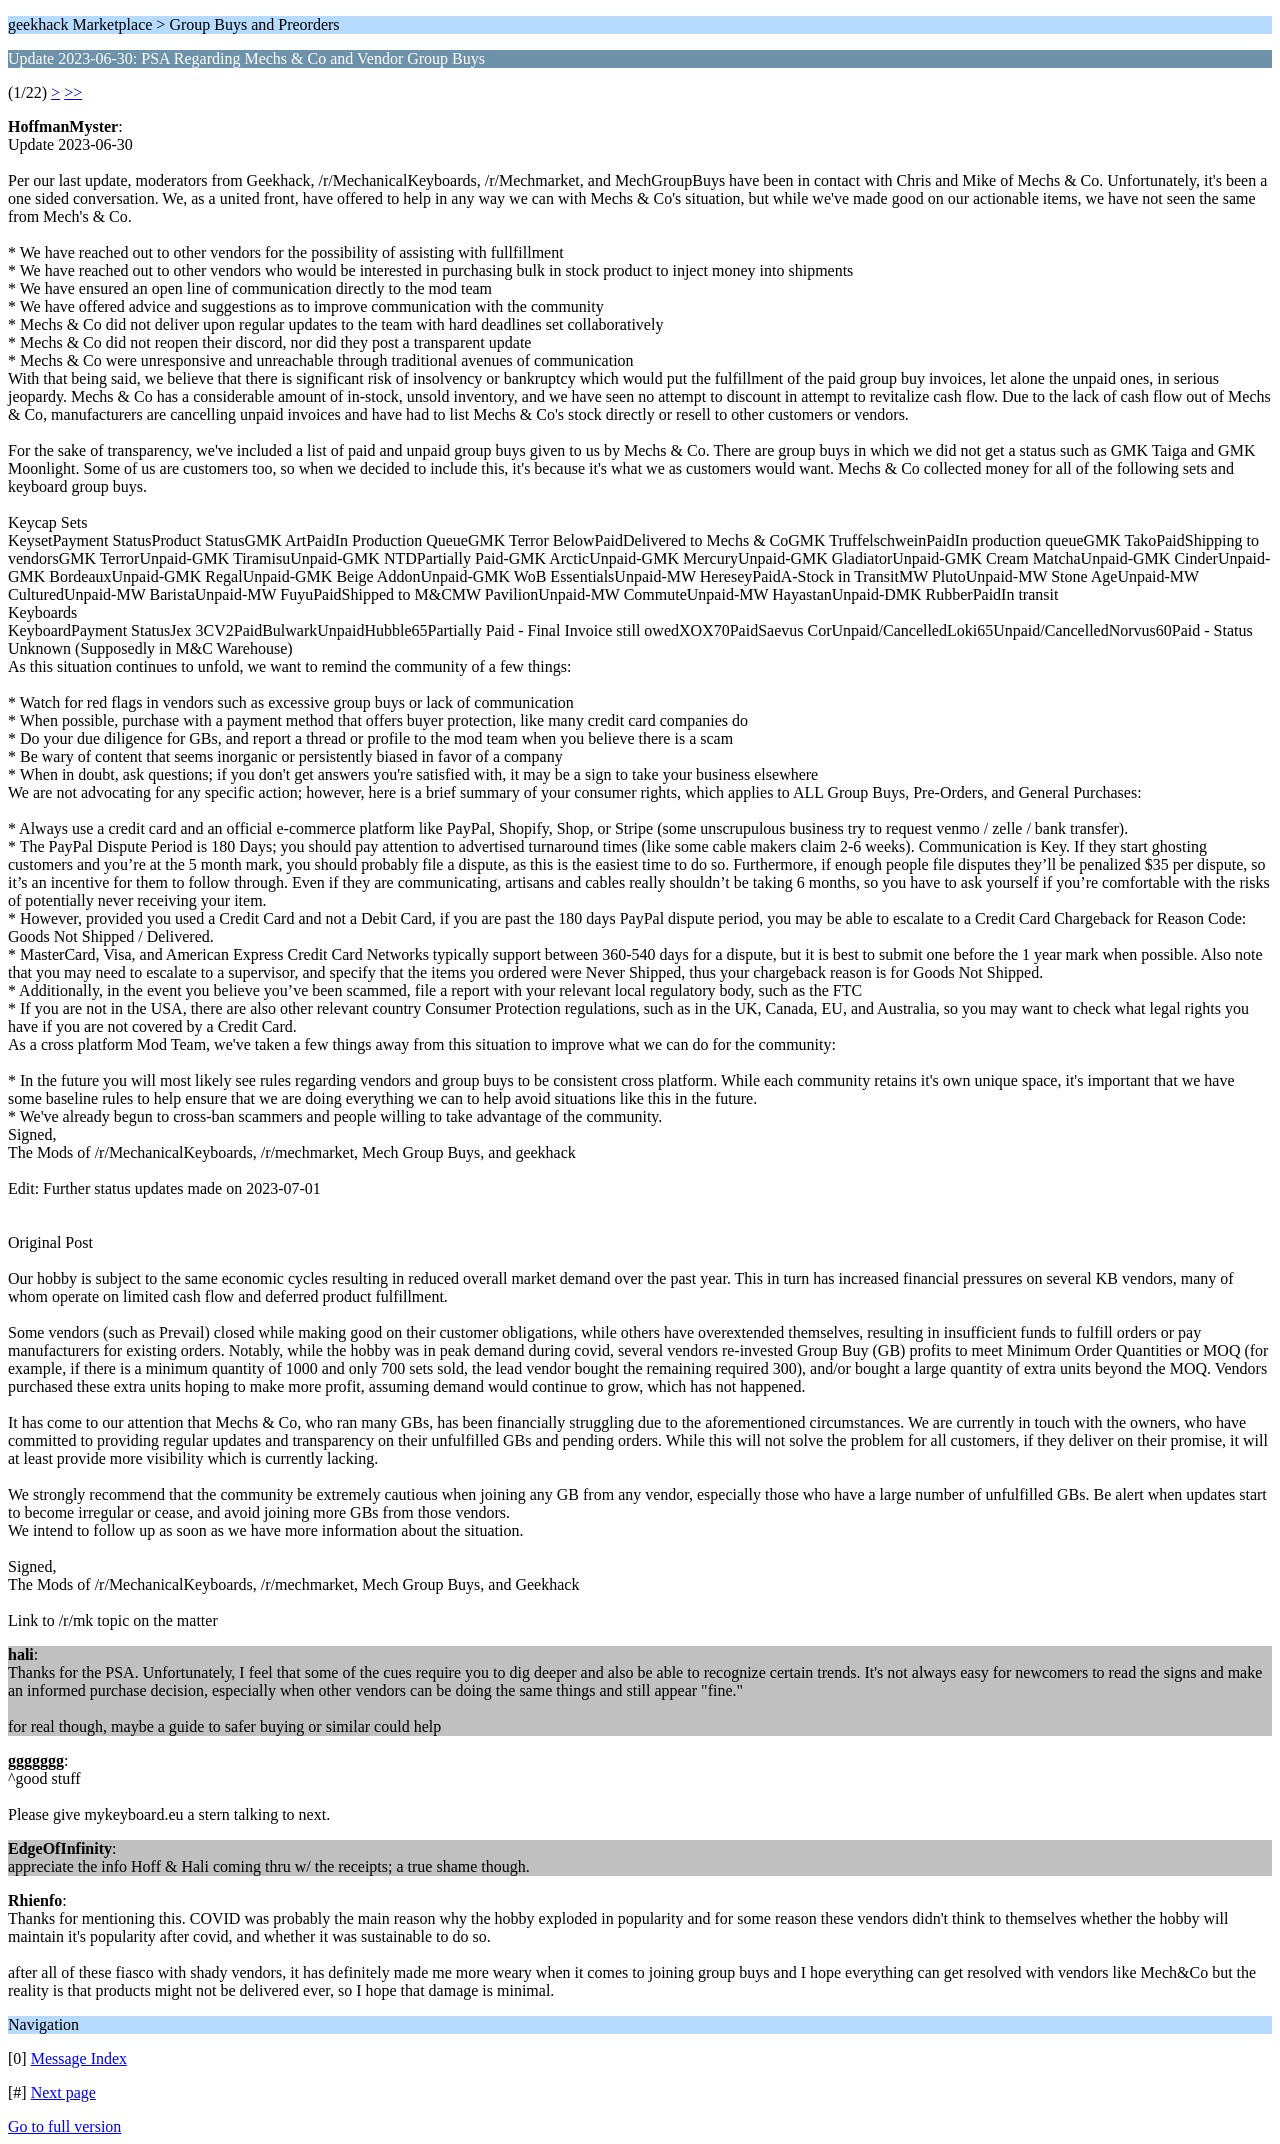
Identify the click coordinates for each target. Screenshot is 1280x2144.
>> (73, 92)
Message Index (79, 2058)
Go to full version (64, 2126)
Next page (63, 2092)
